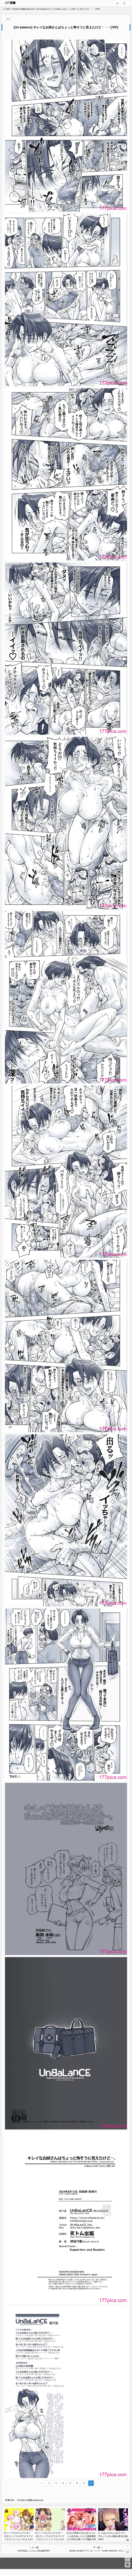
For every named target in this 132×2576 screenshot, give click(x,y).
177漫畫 (10, 2)
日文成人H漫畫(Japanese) (23, 9)
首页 (6, 9)
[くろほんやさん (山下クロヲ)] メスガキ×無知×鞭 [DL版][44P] (113, 2536)
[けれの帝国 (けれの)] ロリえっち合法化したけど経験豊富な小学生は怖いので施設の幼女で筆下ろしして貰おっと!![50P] (81, 2539)
